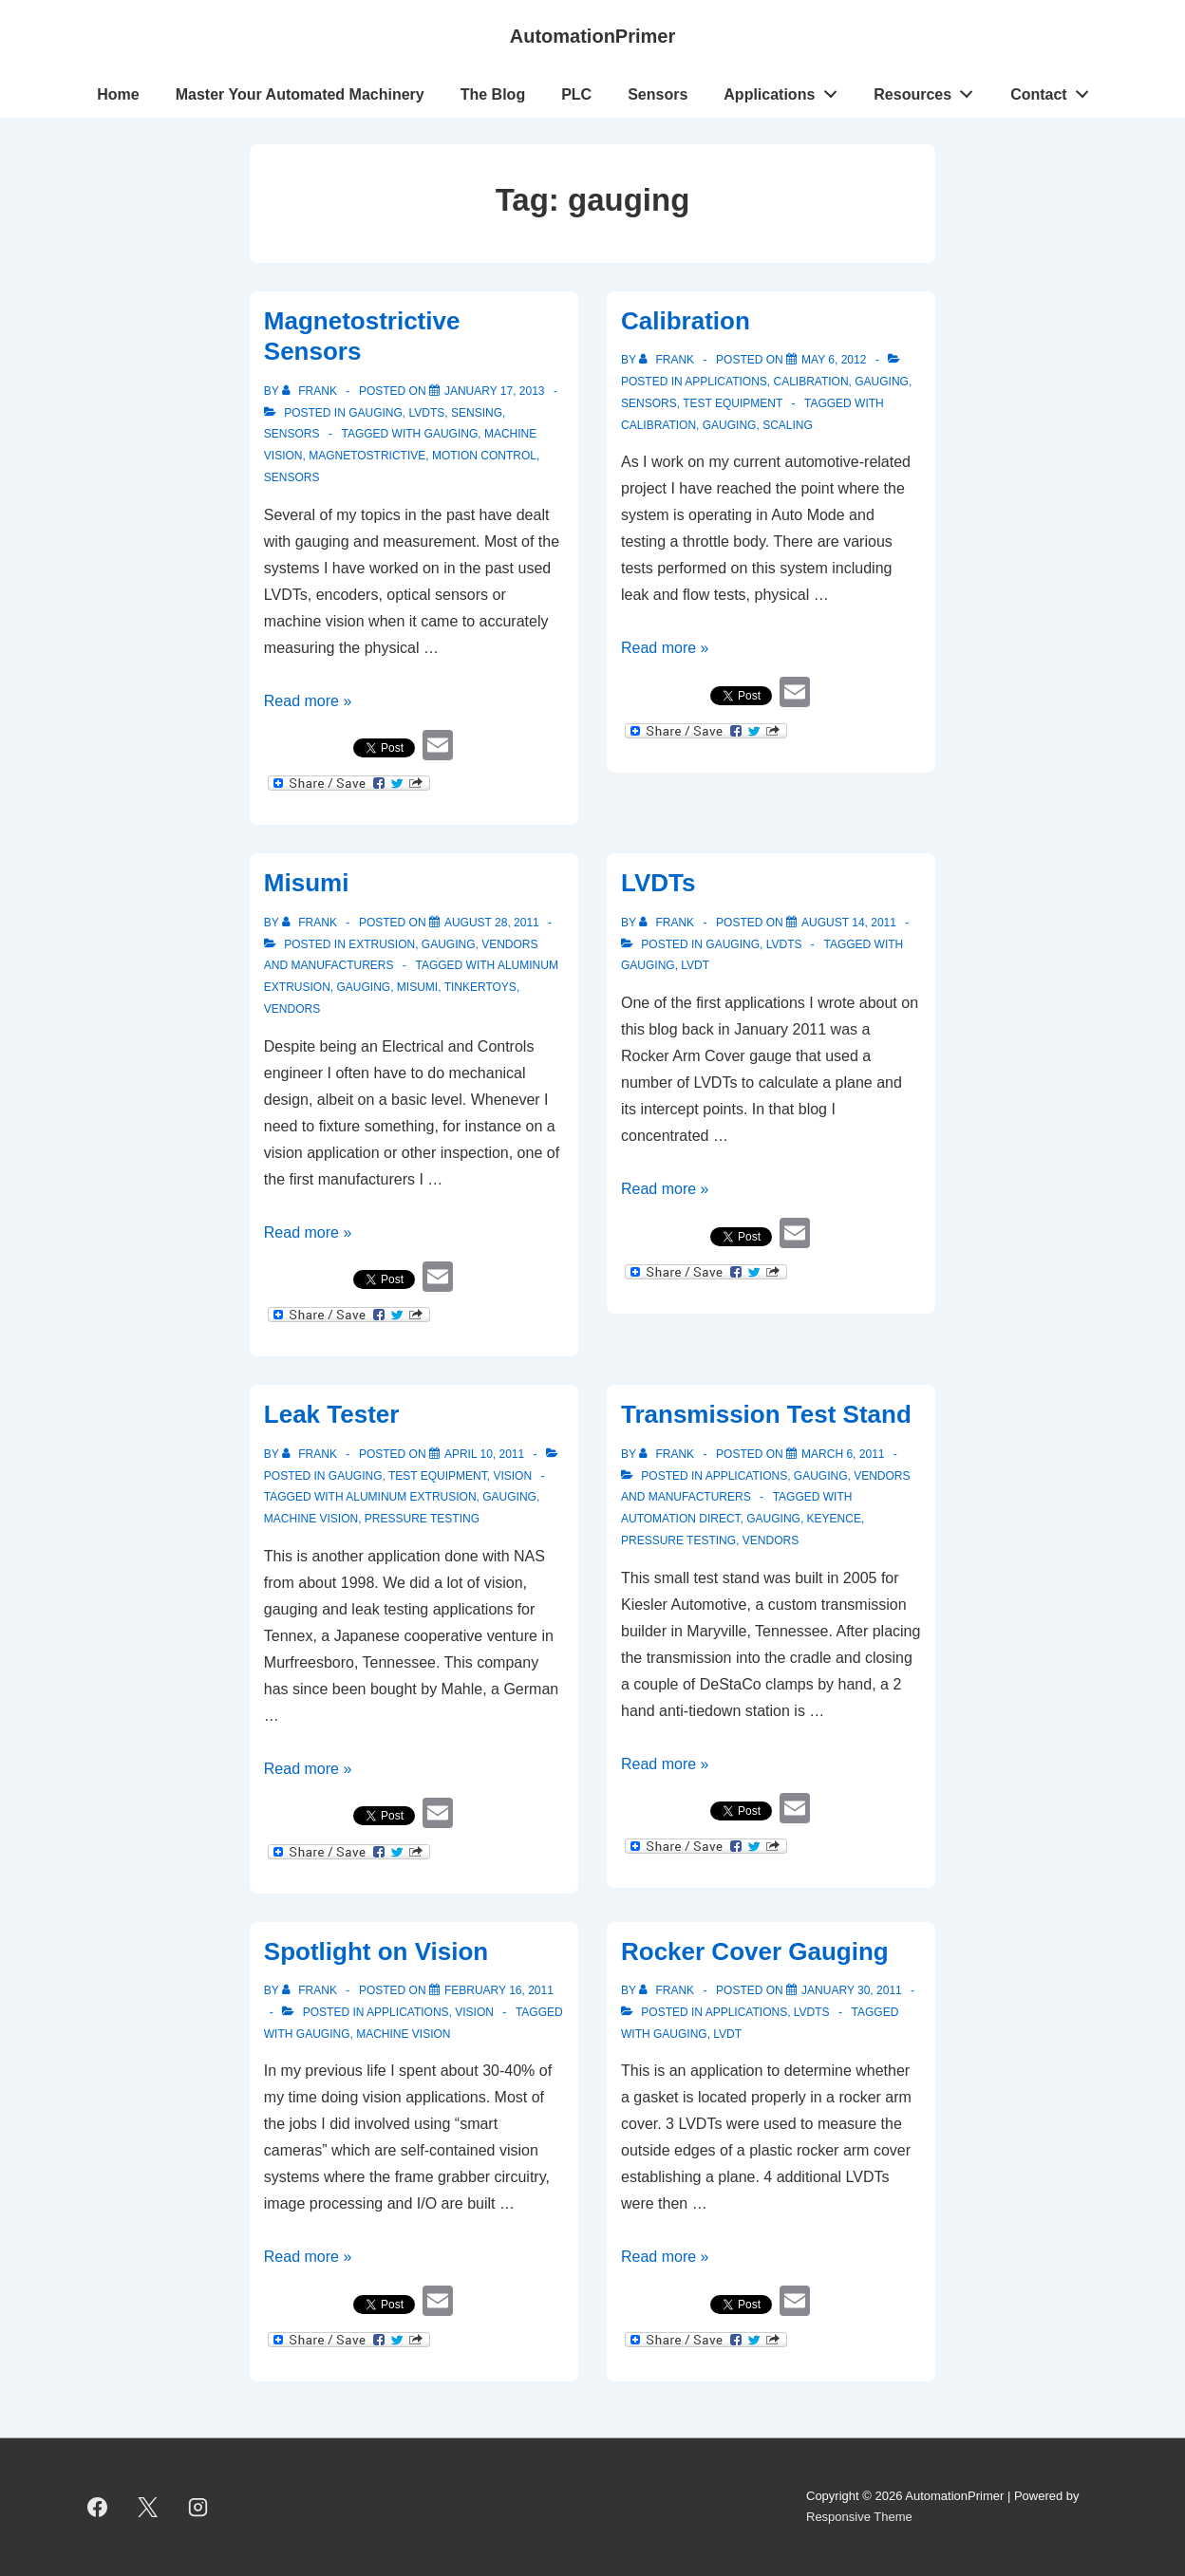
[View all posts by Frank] (311, 391)
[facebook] (98, 2507)
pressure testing (422, 1518)
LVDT (695, 965)
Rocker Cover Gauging (755, 1951)
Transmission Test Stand (766, 1414)
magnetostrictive (367, 455)
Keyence (834, 1518)
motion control (484, 455)
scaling (787, 425)
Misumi (306, 882)
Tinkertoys (480, 987)
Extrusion (381, 944)
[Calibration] (833, 359)
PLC (576, 94)
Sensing (476, 413)
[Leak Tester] (484, 1454)
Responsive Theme (859, 2517)
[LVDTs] (848, 922)
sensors (292, 477)
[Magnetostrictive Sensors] (494, 391)
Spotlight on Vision (376, 1951)
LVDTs (426, 413)
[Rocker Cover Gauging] (851, 1990)
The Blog (493, 94)
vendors (292, 1009)
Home (118, 94)
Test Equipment (732, 403)
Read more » (308, 701)
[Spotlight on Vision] (499, 1990)
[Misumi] (491, 922)
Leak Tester (332, 1414)
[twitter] (148, 2507)
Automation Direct (681, 1518)
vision (512, 1476)
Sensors (657, 94)
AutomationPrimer (592, 36)
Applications (785, 90)
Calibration (685, 321)
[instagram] (198, 2507)
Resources (929, 90)
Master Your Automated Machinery (300, 94)
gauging (375, 413)
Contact (1054, 90)
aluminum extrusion (411, 1496)
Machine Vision (311, 1518)
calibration (658, 425)
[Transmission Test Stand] (842, 1454)
